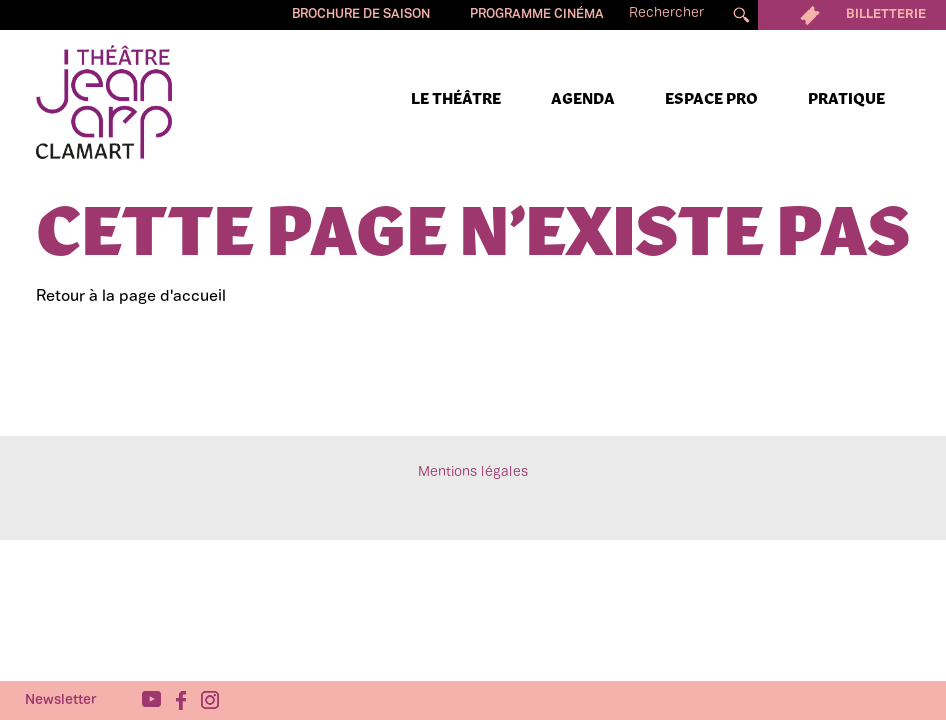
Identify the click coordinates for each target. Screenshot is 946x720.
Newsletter (61, 700)
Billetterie (852, 15)
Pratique (846, 100)
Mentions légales (473, 472)
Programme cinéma (537, 15)
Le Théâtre (456, 100)
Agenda (583, 100)
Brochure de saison (361, 15)
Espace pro (711, 100)
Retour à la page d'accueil (131, 297)
